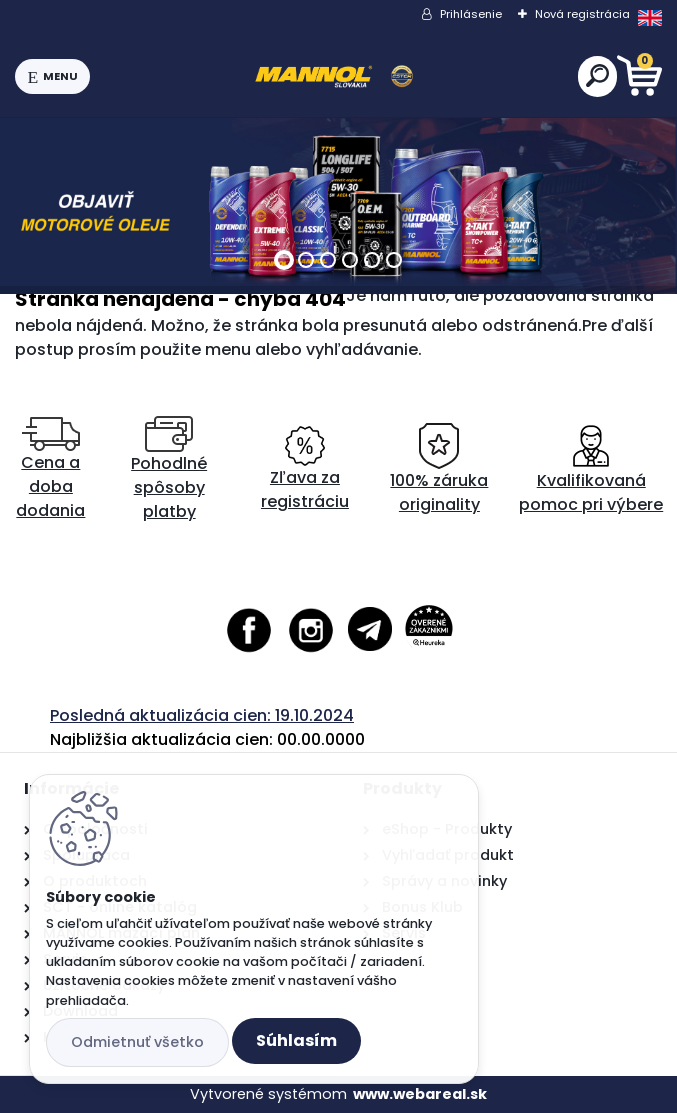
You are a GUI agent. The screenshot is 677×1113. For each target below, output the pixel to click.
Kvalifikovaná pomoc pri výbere (591, 469)
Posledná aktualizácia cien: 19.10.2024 (202, 715)
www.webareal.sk (420, 1094)
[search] (597, 75)
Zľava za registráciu (305, 469)
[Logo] (334, 77)
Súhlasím (296, 1040)
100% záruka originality (439, 469)
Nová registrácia (582, 14)
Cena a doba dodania (50, 469)
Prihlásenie (471, 14)
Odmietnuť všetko (137, 1042)
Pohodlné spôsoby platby (169, 469)
